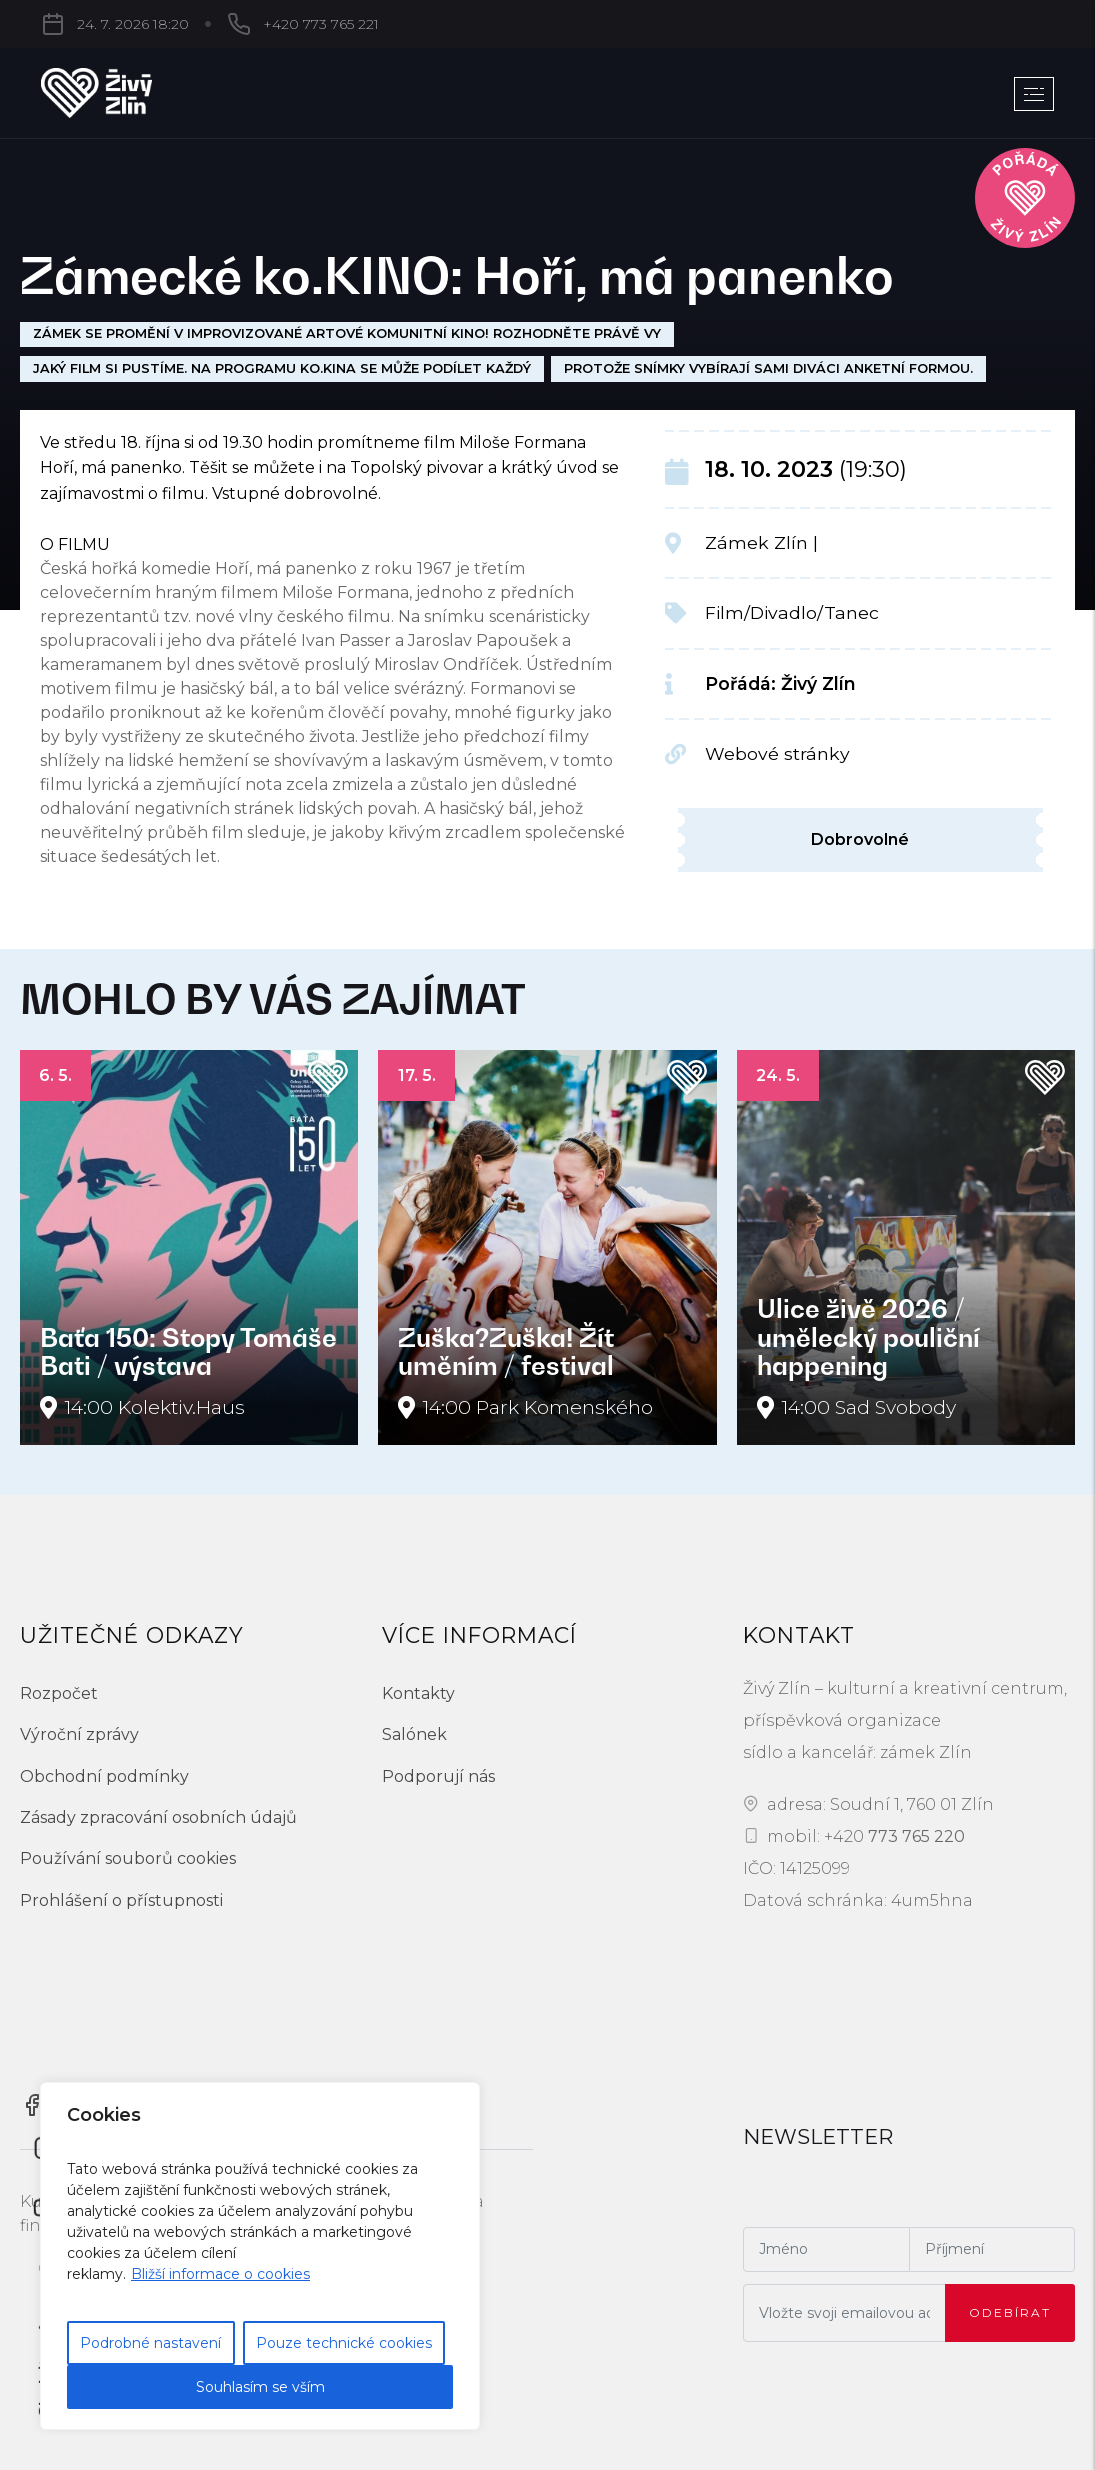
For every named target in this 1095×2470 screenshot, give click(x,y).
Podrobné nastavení (150, 2343)
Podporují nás (438, 1776)
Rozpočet (59, 1693)
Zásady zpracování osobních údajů (158, 1817)
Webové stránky (777, 753)
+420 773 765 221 (321, 24)
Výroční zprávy (79, 1734)
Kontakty (418, 1693)
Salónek (414, 1734)
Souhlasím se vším (260, 2387)
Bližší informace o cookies (220, 2274)
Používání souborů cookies (128, 1858)
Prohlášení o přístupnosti (121, 1900)
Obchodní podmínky (104, 1776)
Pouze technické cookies (344, 2343)
